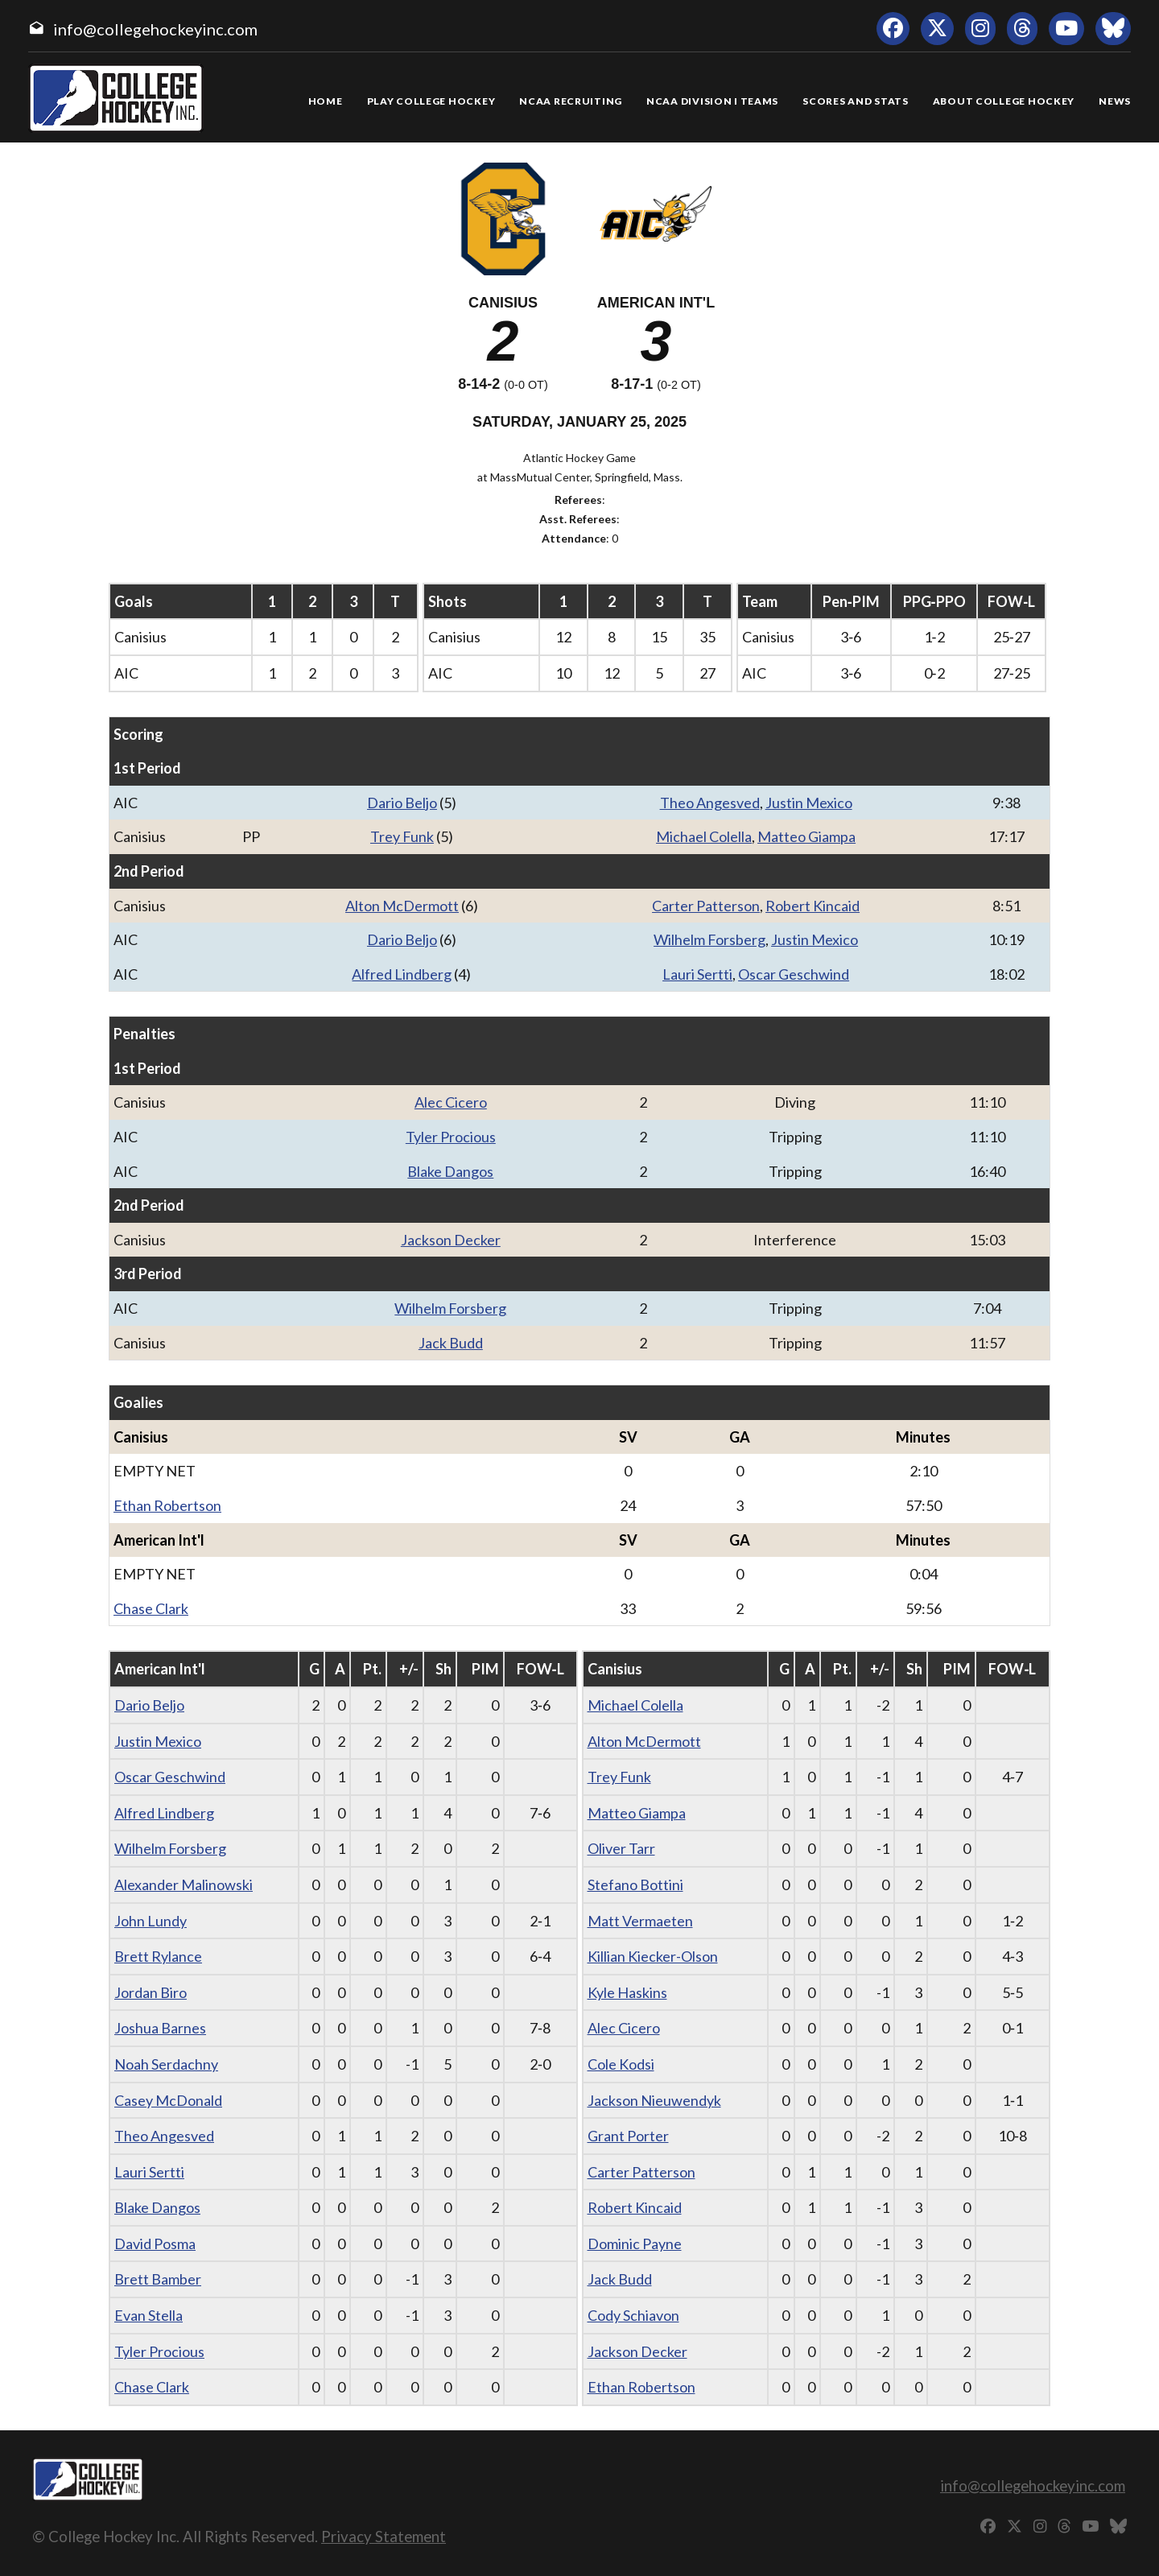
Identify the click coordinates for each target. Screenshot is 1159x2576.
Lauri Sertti (697, 974)
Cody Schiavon (633, 2315)
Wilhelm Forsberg (709, 939)
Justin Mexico (808, 802)
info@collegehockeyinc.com (155, 29)
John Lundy (150, 1921)
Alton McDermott (402, 905)
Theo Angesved (710, 802)
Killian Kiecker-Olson (653, 1956)
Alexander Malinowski (183, 1884)
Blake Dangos (450, 1171)
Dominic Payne (635, 2243)
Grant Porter (628, 2136)
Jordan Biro (150, 1992)
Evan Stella (148, 2315)
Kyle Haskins (627, 1992)
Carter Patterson (706, 905)
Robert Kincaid (812, 905)
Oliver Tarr (621, 1848)
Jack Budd (451, 1343)
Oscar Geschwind (793, 974)
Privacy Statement (383, 2536)
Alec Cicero (451, 1102)
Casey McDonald (168, 2100)
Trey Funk (402, 836)
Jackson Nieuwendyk (654, 2100)
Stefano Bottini (635, 1884)
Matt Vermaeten (640, 1921)
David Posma (155, 2243)
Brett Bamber (157, 2279)
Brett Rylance (158, 1956)
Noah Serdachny (166, 2064)
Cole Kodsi (621, 2064)
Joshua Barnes (160, 2028)
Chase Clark (150, 1608)
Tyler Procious (451, 1137)
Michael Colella (704, 836)
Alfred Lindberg (402, 974)
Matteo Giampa (806, 836)
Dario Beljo (402, 802)
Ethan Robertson (167, 1505)
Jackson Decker (451, 1240)
